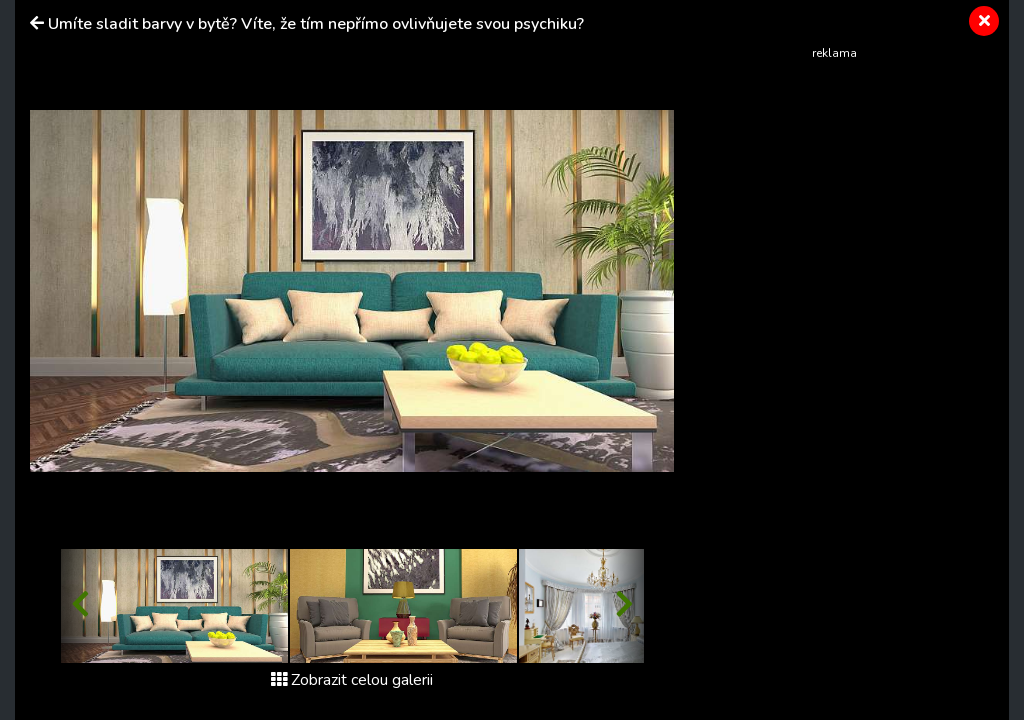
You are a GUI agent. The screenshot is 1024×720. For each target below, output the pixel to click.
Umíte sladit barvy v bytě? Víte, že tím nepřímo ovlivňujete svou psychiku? (316, 24)
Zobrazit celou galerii (352, 680)
